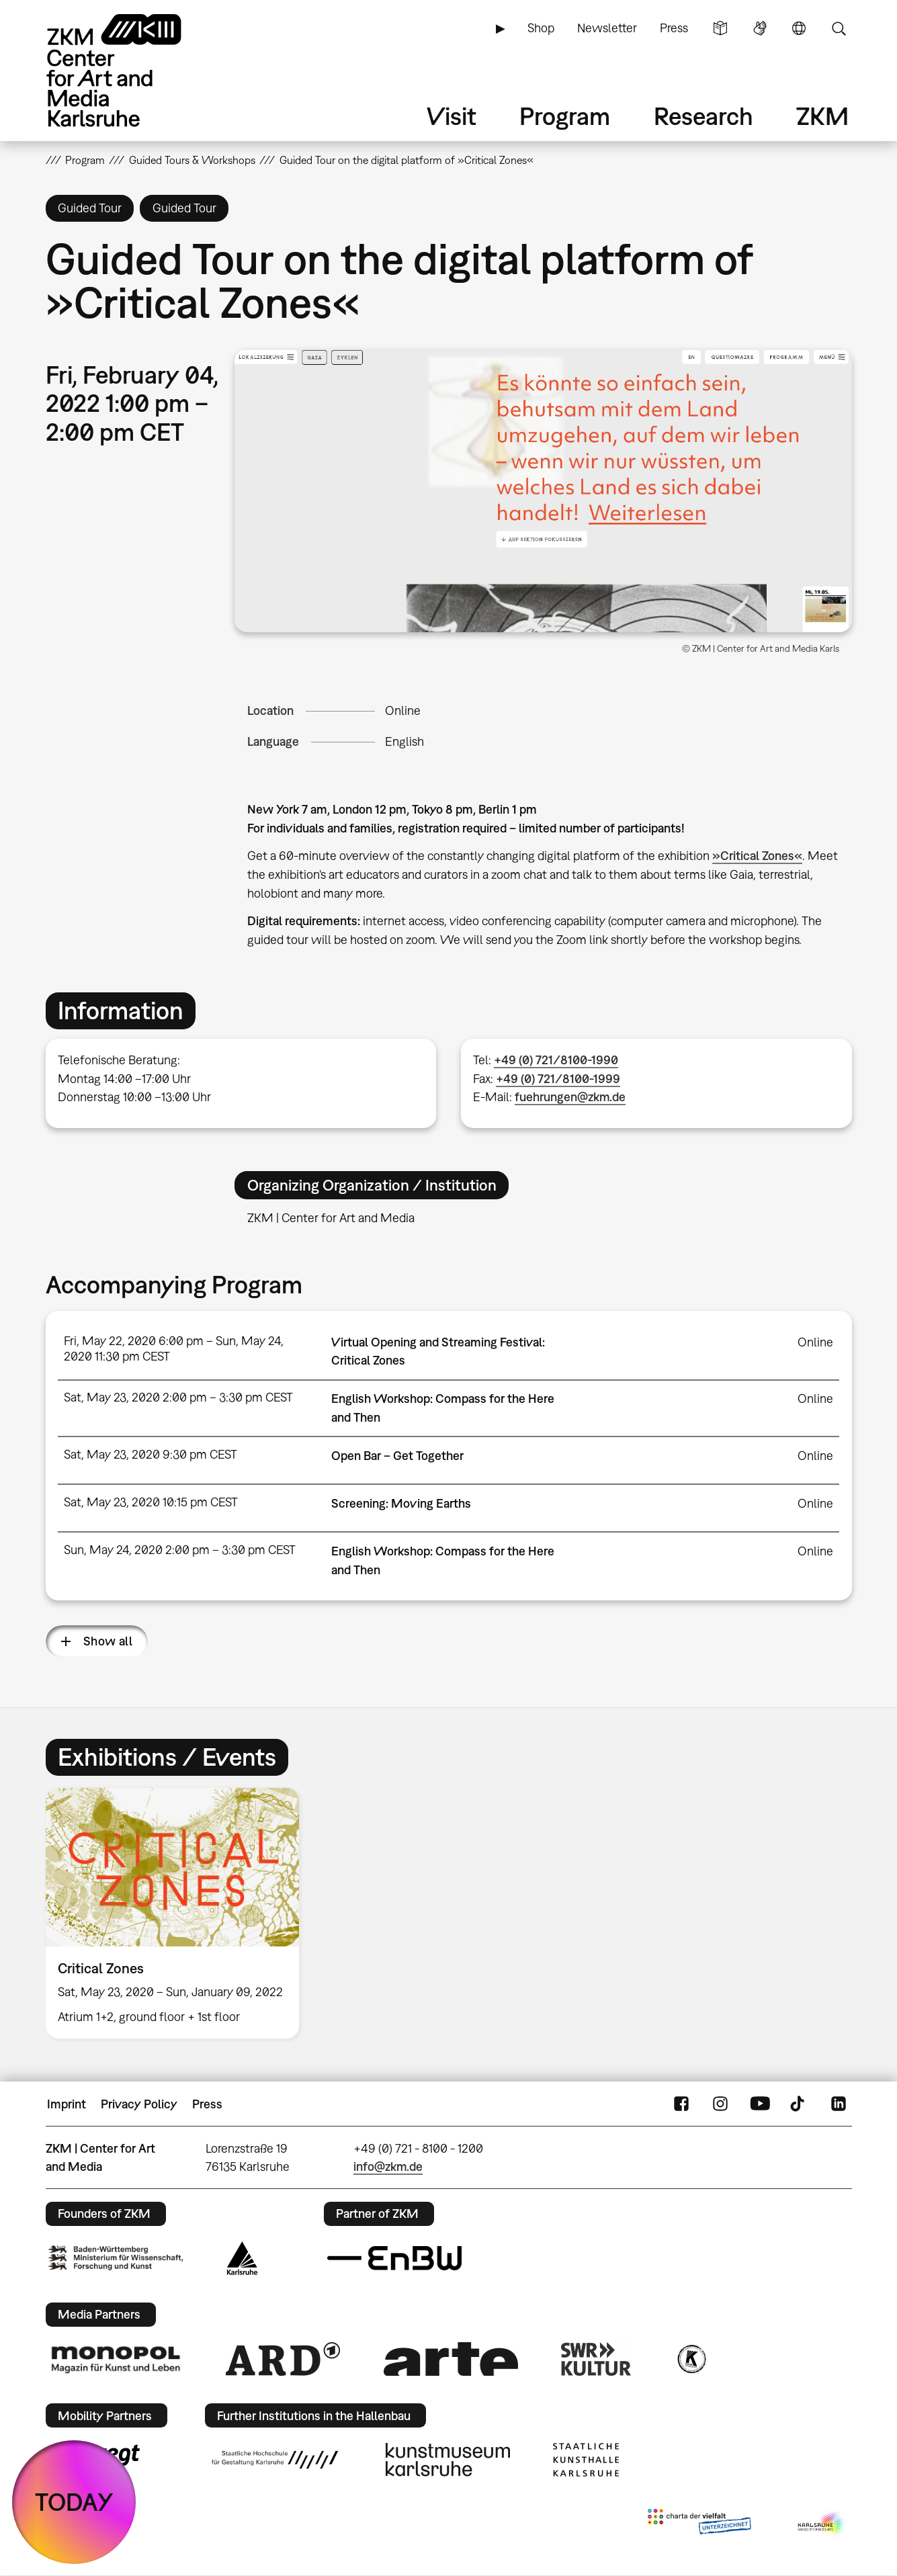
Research (703, 115)
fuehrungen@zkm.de (570, 1097)
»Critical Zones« (757, 856)
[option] (179, 1913)
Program (564, 115)
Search (838, 28)
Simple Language (720, 28)
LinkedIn (838, 2104)
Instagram (720, 2104)
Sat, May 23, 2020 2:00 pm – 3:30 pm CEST (178, 1397)
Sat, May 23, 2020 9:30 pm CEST (150, 1454)
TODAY (74, 2501)
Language (798, 28)
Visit (451, 115)
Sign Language (759, 28)
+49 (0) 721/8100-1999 (558, 1079)
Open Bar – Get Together (397, 1456)
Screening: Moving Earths (401, 1503)
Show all (108, 1641)
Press (674, 28)
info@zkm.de (388, 2166)
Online (403, 710)
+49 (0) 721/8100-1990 (556, 1060)
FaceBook (681, 2104)
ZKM (822, 115)
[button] (542, 490)
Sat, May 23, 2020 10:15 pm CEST (151, 1502)
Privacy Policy (139, 2104)
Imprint (66, 2104)
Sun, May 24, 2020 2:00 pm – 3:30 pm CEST (180, 1550)
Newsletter (607, 28)
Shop (540, 28)
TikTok (798, 2104)
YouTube (759, 2104)
